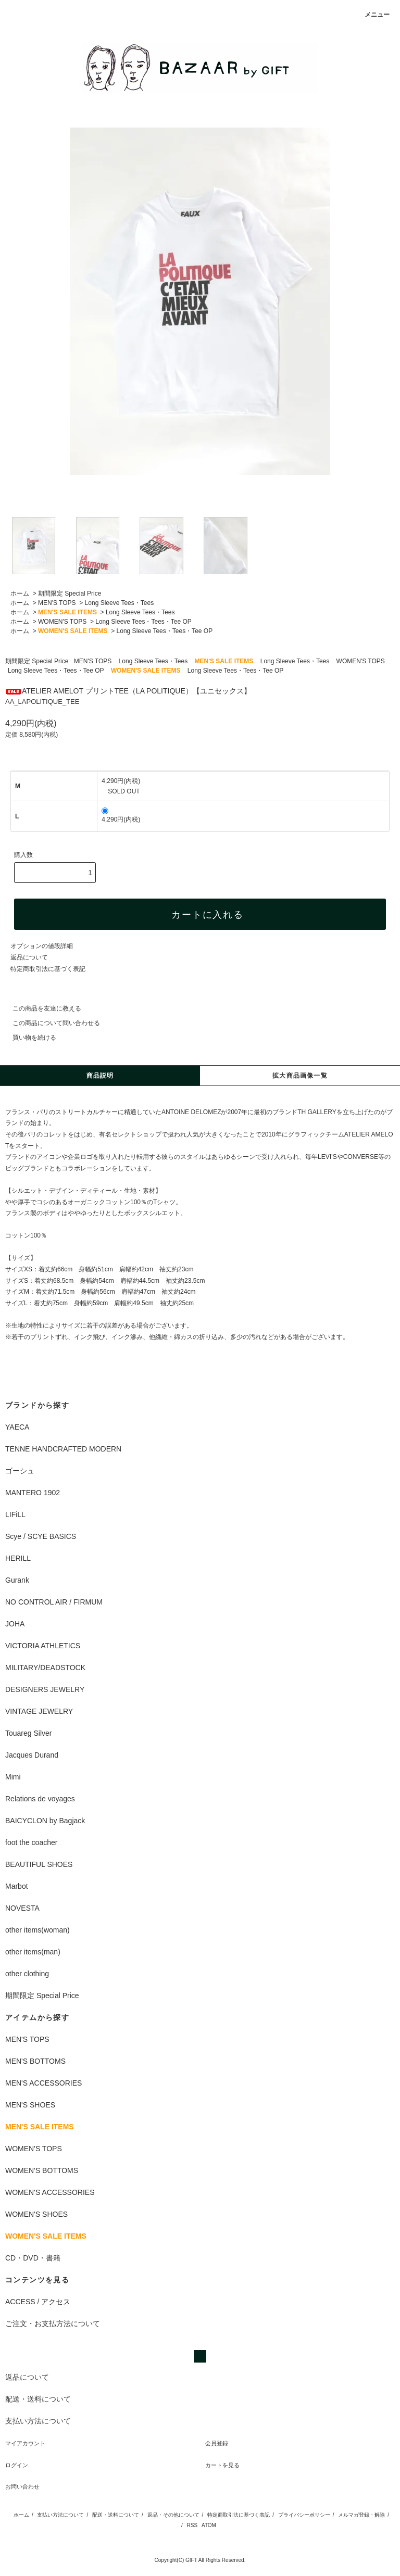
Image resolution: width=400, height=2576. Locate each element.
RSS (192, 2525)
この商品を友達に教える (40, 1008)
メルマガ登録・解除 (361, 2515)
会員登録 (216, 2443)
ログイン (16, 2465)
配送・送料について (115, 2515)
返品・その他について (173, 2515)
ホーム (19, 593)
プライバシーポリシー (304, 2515)
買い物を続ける (28, 1037)
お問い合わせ (22, 2486)
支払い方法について (60, 2515)
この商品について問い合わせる (50, 1023)
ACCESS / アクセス (37, 2301)
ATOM (209, 2525)
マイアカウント (25, 2443)
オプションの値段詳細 (41, 946)
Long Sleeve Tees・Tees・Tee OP (143, 621)
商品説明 (100, 1075)
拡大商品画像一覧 (300, 1075)
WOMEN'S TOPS (62, 621)
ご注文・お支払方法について (52, 2323)
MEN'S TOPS (57, 603)
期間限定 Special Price (69, 593)
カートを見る (222, 2465)
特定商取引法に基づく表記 (47, 969)
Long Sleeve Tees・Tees (119, 603)
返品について (29, 957)
